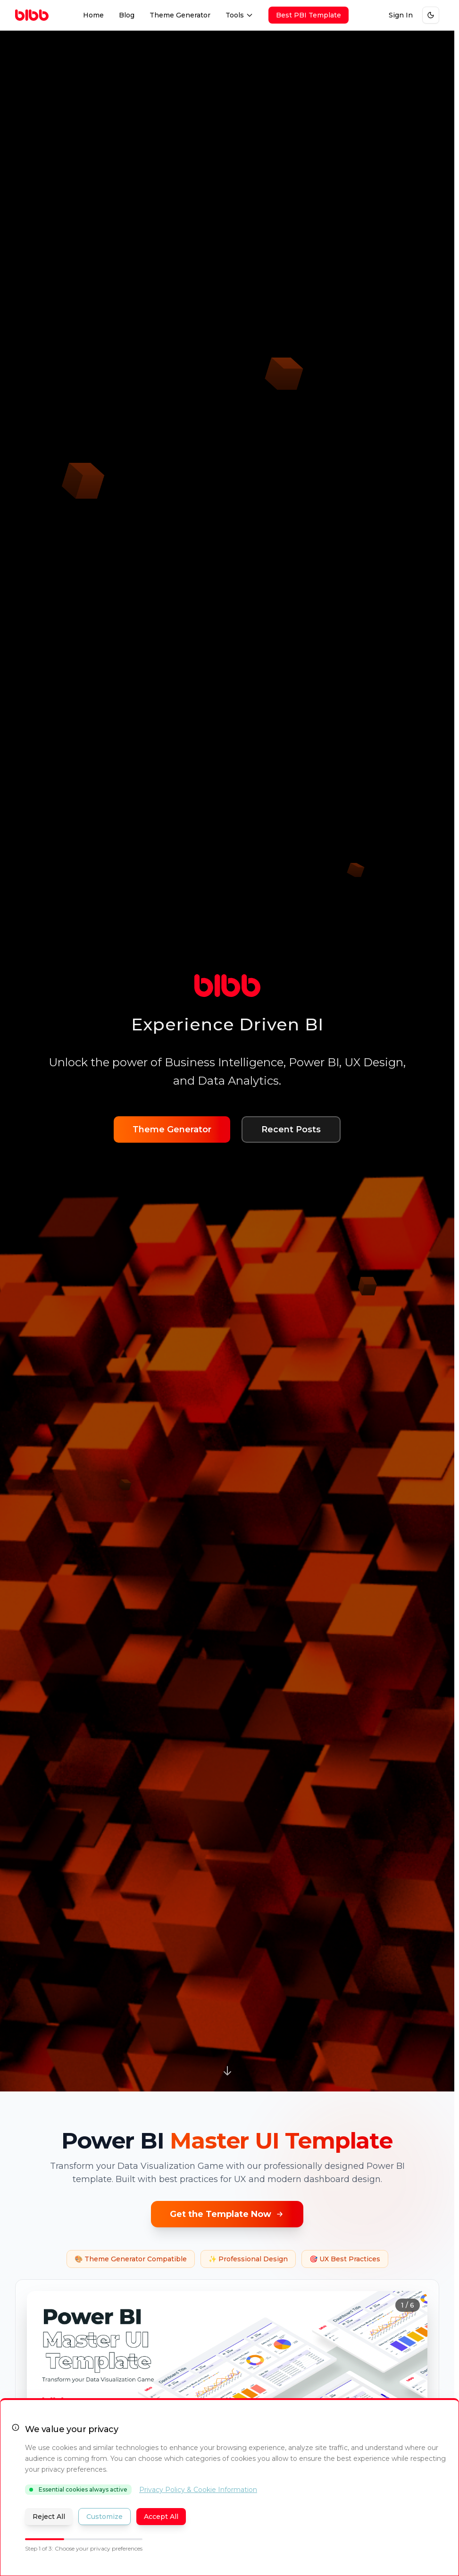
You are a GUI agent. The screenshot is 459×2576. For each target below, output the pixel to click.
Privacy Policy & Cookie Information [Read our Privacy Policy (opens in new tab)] (198, 2489)
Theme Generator (180, 15)
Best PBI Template (308, 15)
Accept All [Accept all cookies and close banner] (161, 2516)
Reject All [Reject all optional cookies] (49, 2516)
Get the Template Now (227, 2214)
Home (93, 15)
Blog (126, 15)
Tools (239, 15)
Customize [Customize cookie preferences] (104, 2516)
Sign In (401, 15)
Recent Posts (291, 1129)
